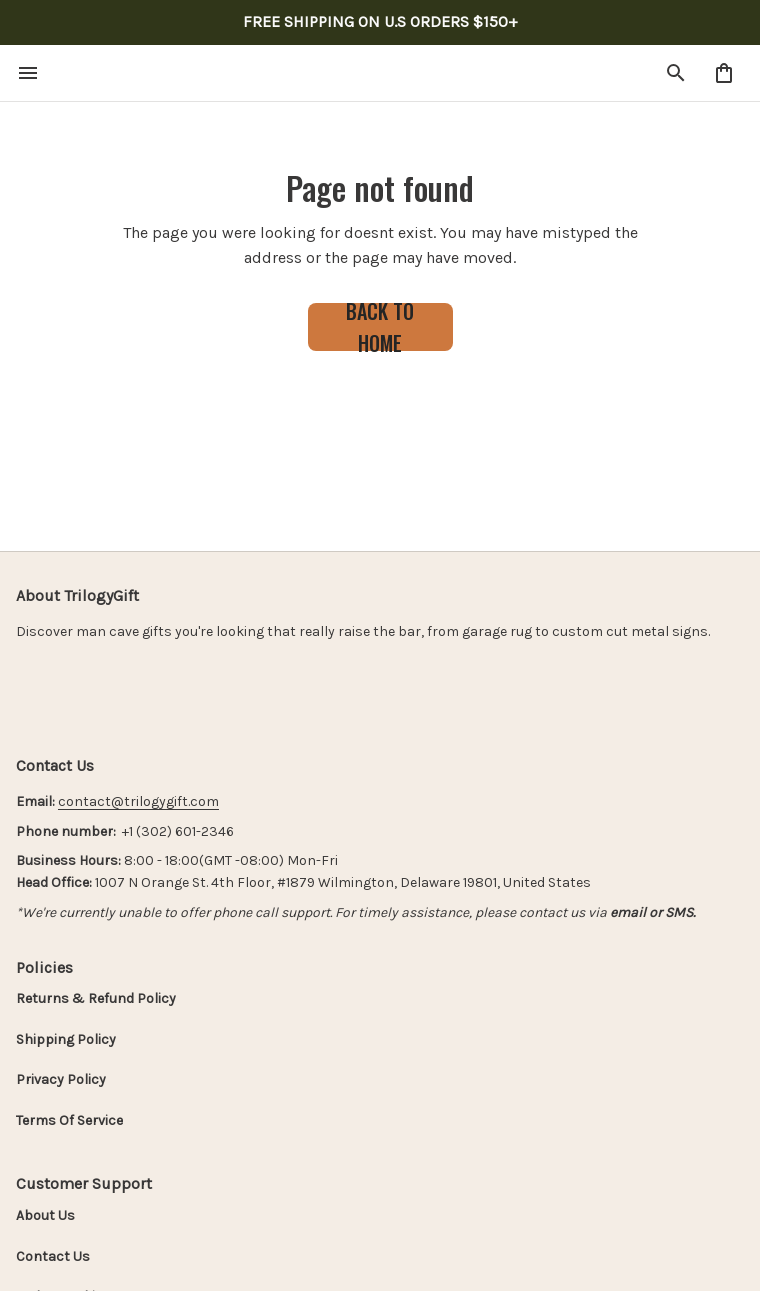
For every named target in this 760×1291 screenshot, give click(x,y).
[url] (138, 802)
